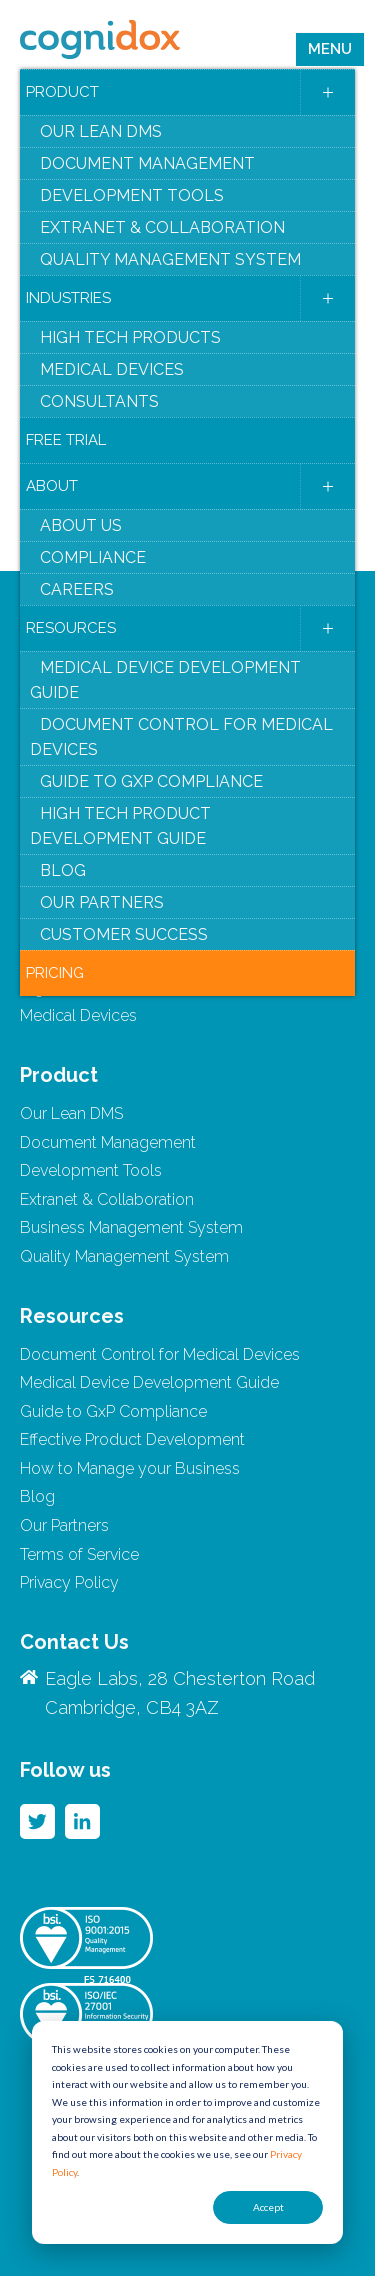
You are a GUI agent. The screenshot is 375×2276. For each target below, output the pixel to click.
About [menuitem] (52, 486)
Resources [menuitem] (71, 628)
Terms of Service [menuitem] (79, 1554)
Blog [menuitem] (63, 870)
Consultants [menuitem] (99, 401)
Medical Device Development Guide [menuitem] (165, 680)
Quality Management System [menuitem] (170, 259)
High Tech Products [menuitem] (130, 337)
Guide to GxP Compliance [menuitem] (151, 781)
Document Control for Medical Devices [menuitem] (181, 737)
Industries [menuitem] (68, 298)
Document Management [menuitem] (147, 163)
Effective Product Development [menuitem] (132, 1439)
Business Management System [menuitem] (131, 1227)
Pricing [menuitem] (55, 973)
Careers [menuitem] (77, 589)
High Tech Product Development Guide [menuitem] (120, 826)
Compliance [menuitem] (93, 557)
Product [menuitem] (62, 92)
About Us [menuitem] (81, 525)
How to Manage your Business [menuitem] (130, 1468)
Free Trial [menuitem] (66, 440)
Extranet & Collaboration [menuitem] (162, 227)
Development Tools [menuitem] (132, 195)
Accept (268, 2207)
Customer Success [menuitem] (124, 934)
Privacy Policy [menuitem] (69, 1582)
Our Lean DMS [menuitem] (101, 131)
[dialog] (187, 2132)
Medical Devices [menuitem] (112, 369)
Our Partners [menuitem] (102, 902)
